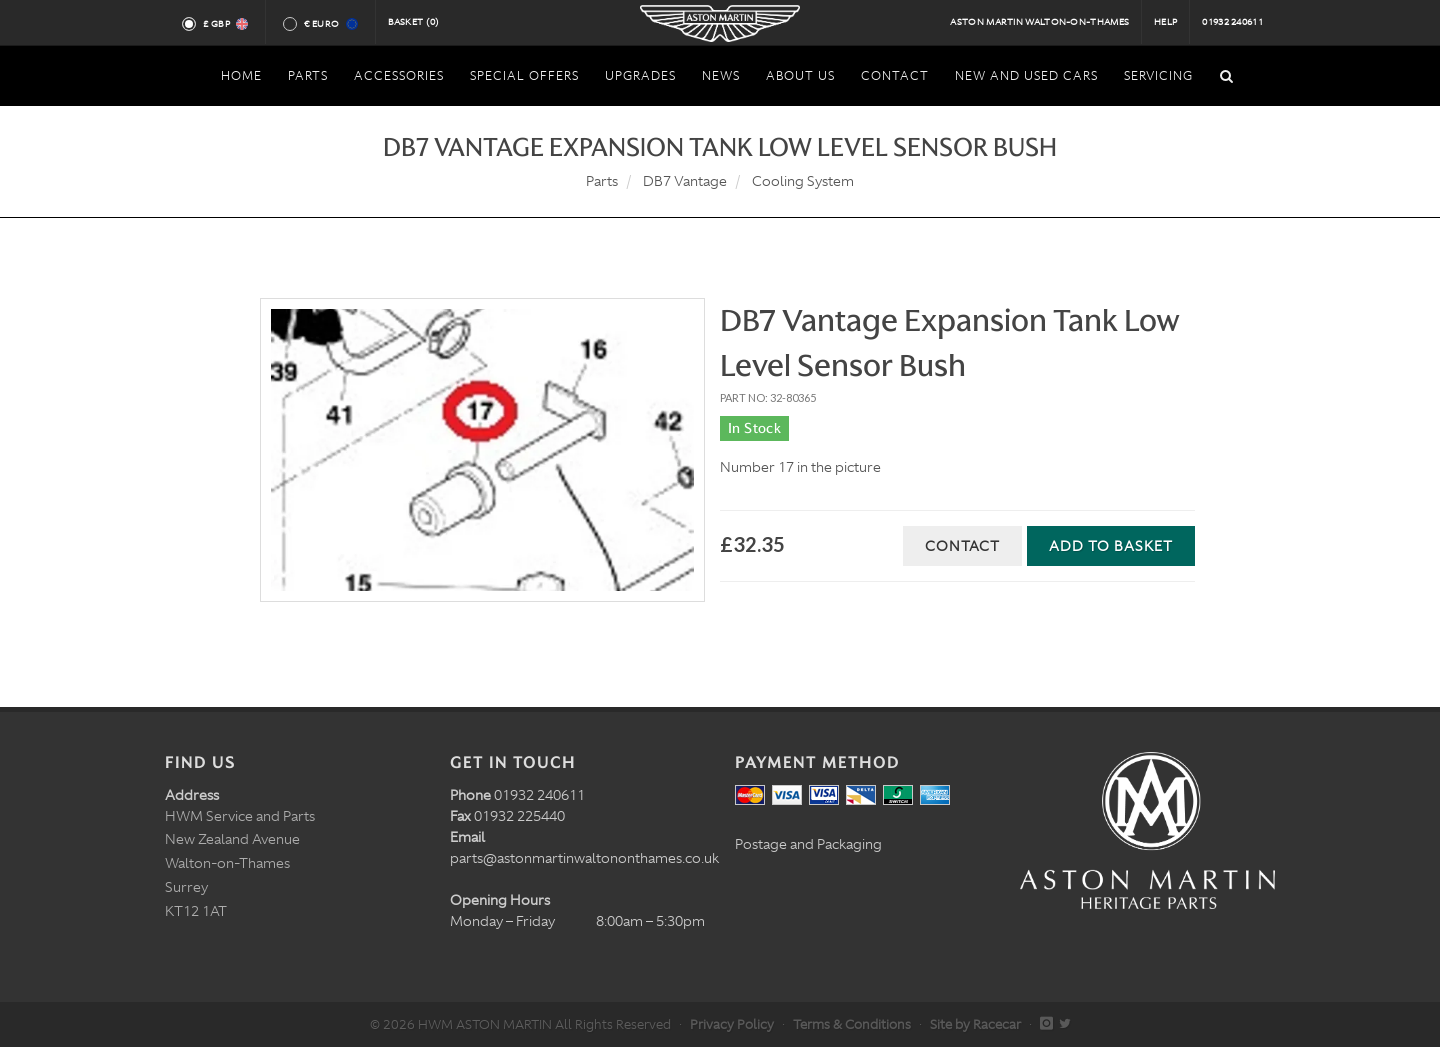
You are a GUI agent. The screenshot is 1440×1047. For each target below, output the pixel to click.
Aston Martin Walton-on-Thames (1039, 22)
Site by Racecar (975, 1024)
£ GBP (224, 24)
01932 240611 (1232, 22)
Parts (602, 181)
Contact (962, 546)
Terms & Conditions (852, 1024)
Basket (414, 22)
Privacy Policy (732, 1024)
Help (1165, 22)
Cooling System (803, 181)
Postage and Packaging (808, 844)
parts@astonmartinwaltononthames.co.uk (584, 858)
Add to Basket (1111, 546)
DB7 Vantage (685, 181)
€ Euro (329, 24)
